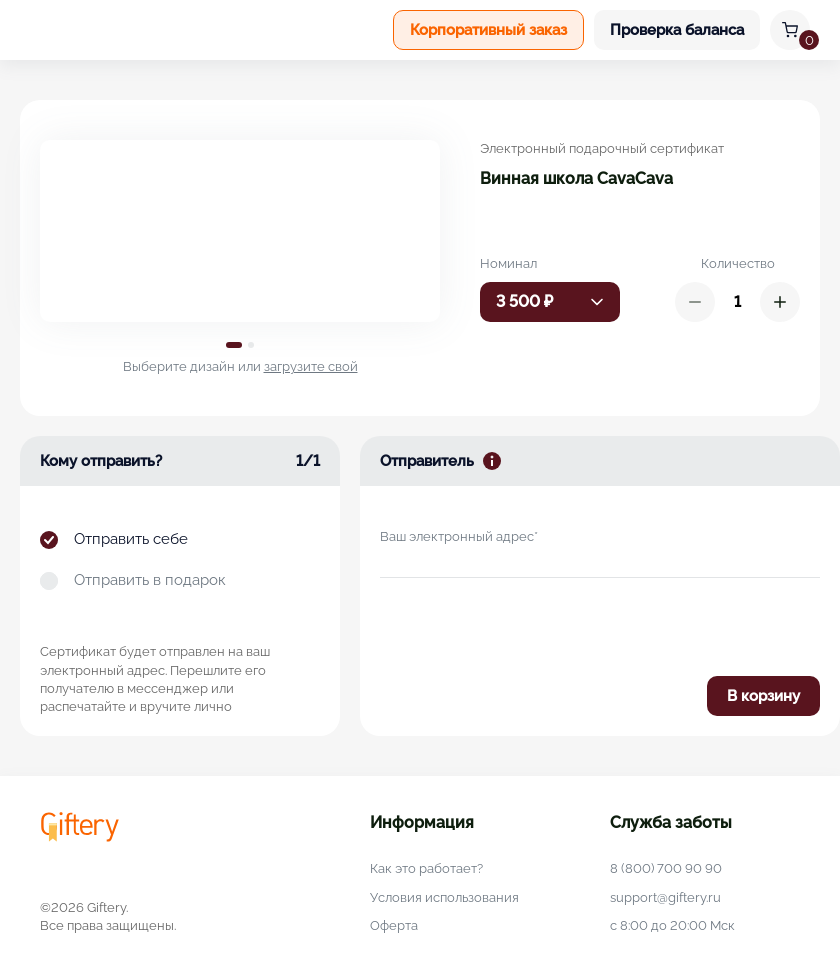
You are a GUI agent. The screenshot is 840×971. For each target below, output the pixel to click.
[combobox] (550, 302)
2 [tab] (251, 345)
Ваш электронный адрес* (459, 536)
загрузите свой (311, 366)
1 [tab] (234, 345)
